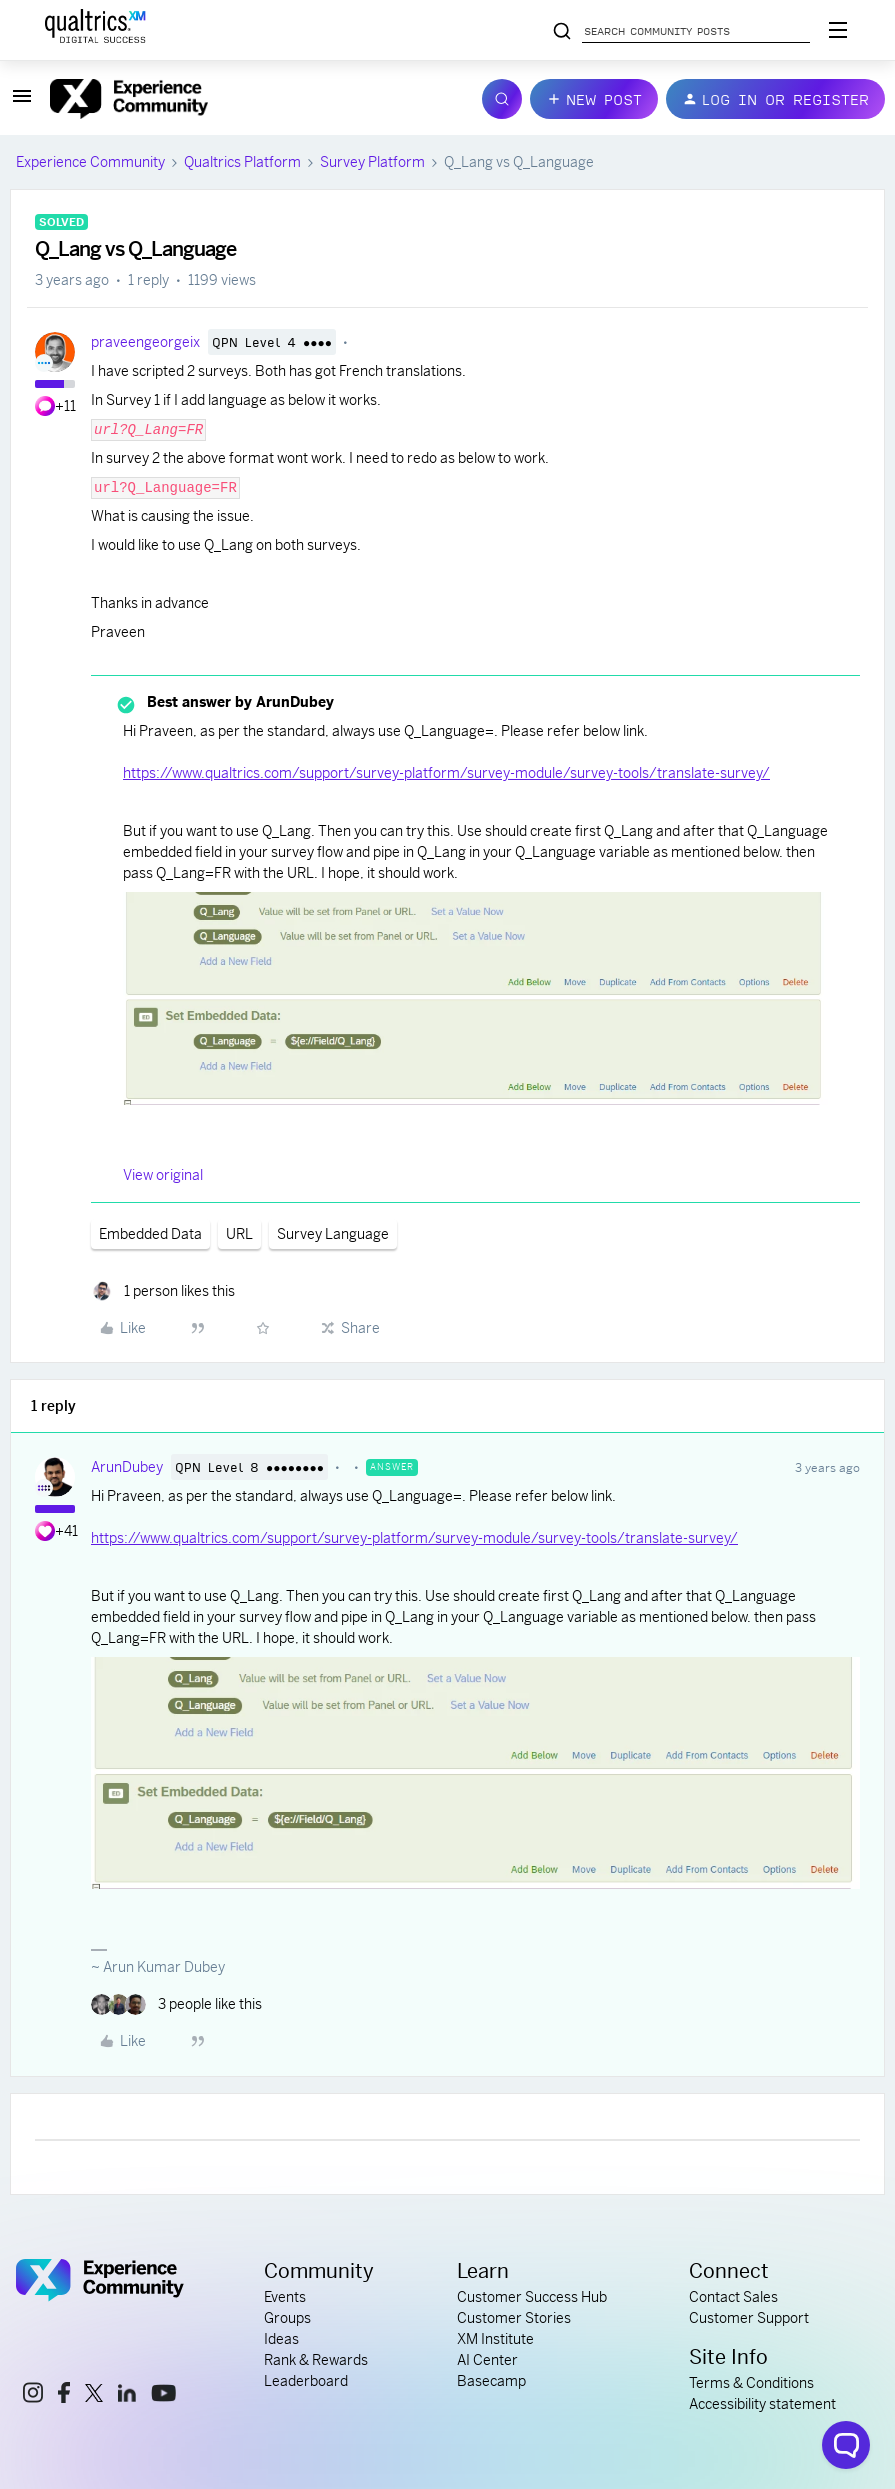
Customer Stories (514, 2318)
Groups (287, 2318)
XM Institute (495, 2339)
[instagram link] (33, 2395)
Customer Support (749, 2318)
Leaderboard (306, 2381)
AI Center (487, 2360)
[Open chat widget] (846, 2445)
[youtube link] (163, 2396)
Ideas (281, 2339)
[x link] (94, 2396)
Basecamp (491, 2381)
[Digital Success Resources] (838, 30)
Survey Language (333, 1234)
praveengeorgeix (145, 342)
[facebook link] (64, 2395)
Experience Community (90, 162)
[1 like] (163, 1291)
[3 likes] (176, 2004)
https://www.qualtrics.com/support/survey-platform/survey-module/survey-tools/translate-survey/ (446, 773)
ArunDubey (127, 1467)
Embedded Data (150, 1234)
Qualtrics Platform (242, 162)
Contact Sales (733, 2297)
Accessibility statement (762, 2404)
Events (285, 2297)
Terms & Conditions (751, 2383)
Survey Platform (372, 162)
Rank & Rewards (316, 2360)
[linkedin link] (127, 2396)
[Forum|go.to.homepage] (254, 99)
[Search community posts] (562, 32)
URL (239, 1234)
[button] (22, 103)
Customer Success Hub (532, 2297)
